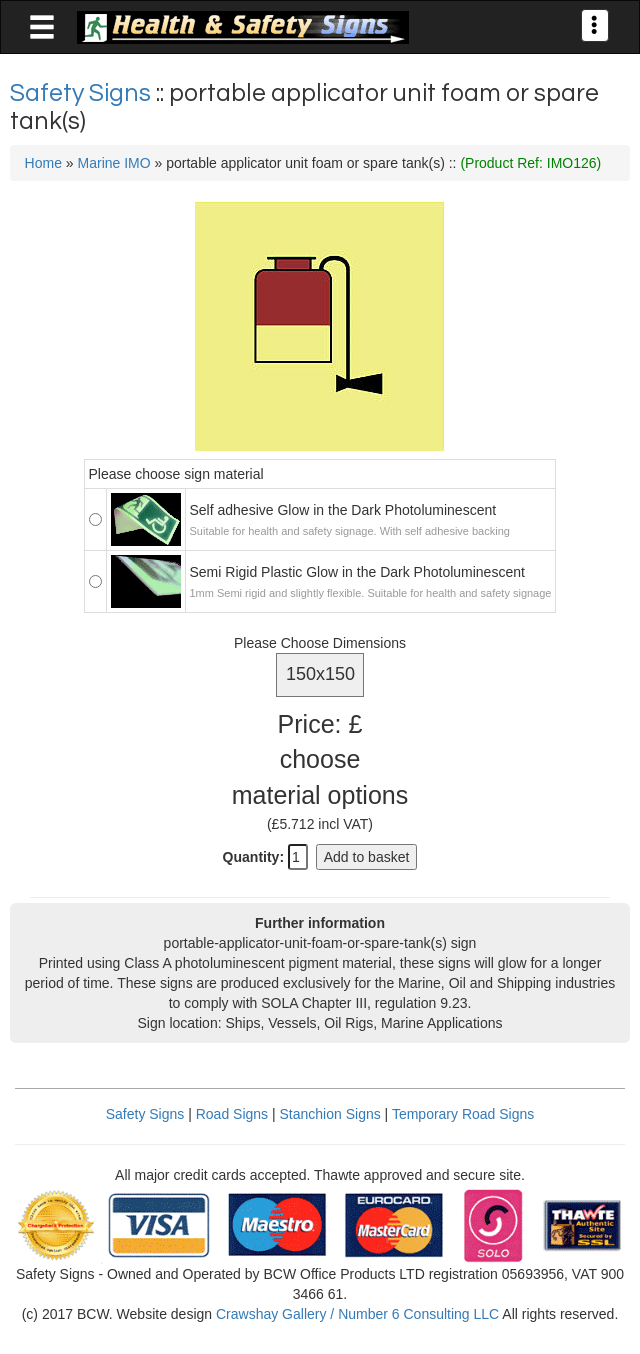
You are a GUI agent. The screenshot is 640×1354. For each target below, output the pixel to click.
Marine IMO (114, 163)
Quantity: (253, 857)
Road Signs (232, 1114)
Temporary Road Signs (463, 1114)
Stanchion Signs (330, 1114)
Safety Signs (83, 93)
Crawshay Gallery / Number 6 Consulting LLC (357, 1314)
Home (43, 163)
